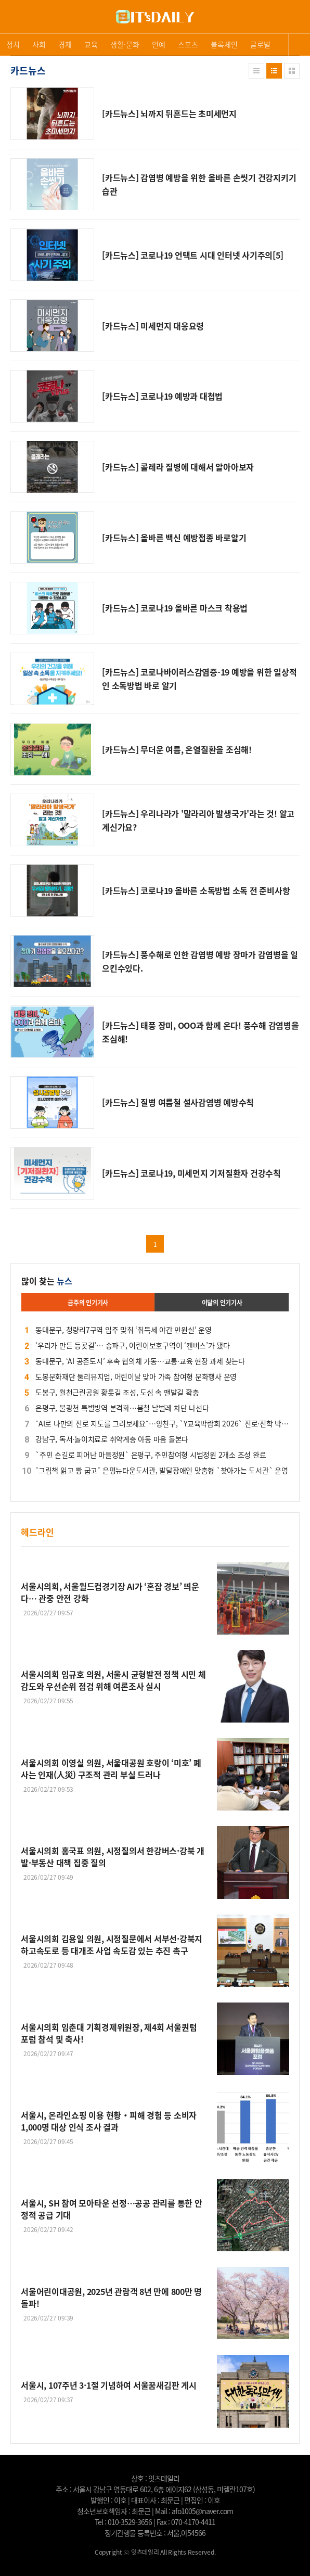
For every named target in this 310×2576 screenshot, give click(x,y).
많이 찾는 (46, 1280)
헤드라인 (37, 1531)
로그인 (2, 26)
